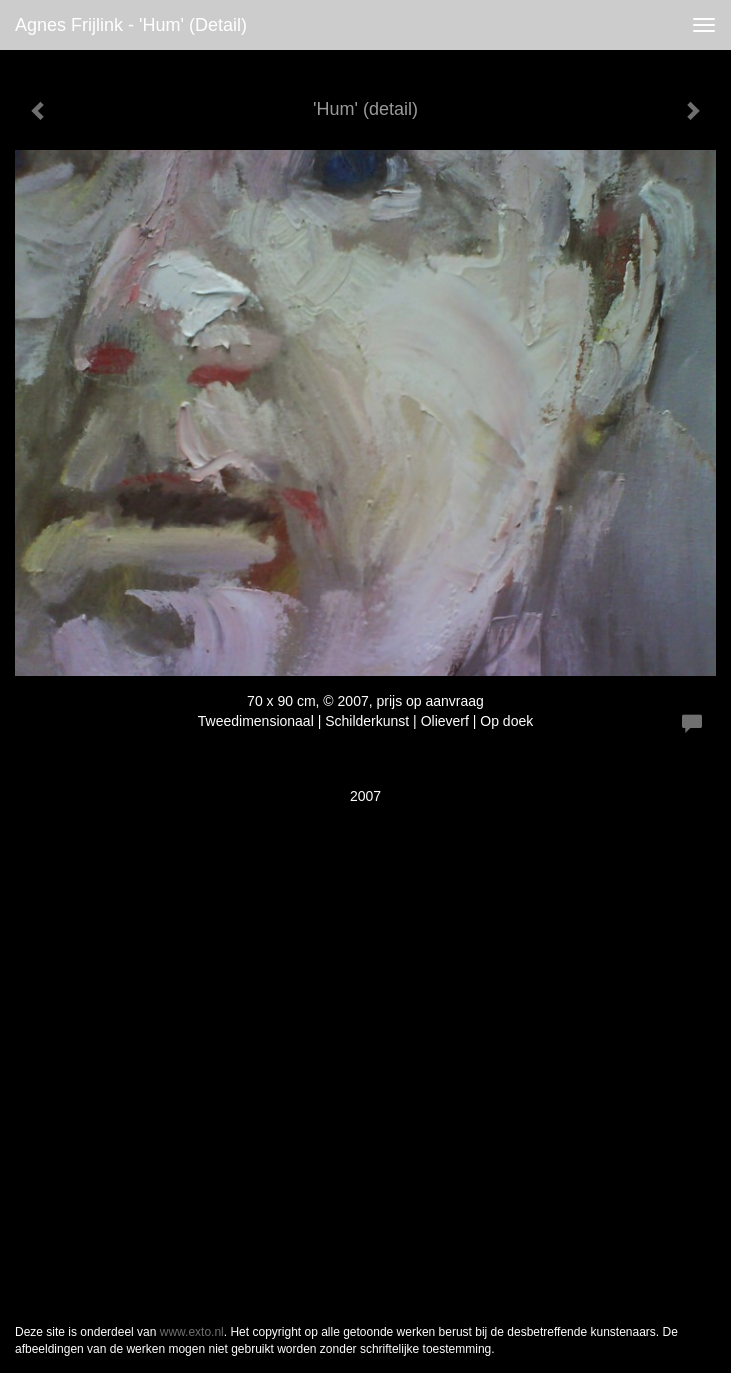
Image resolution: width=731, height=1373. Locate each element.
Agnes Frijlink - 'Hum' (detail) (131, 25)
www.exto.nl (192, 1332)
